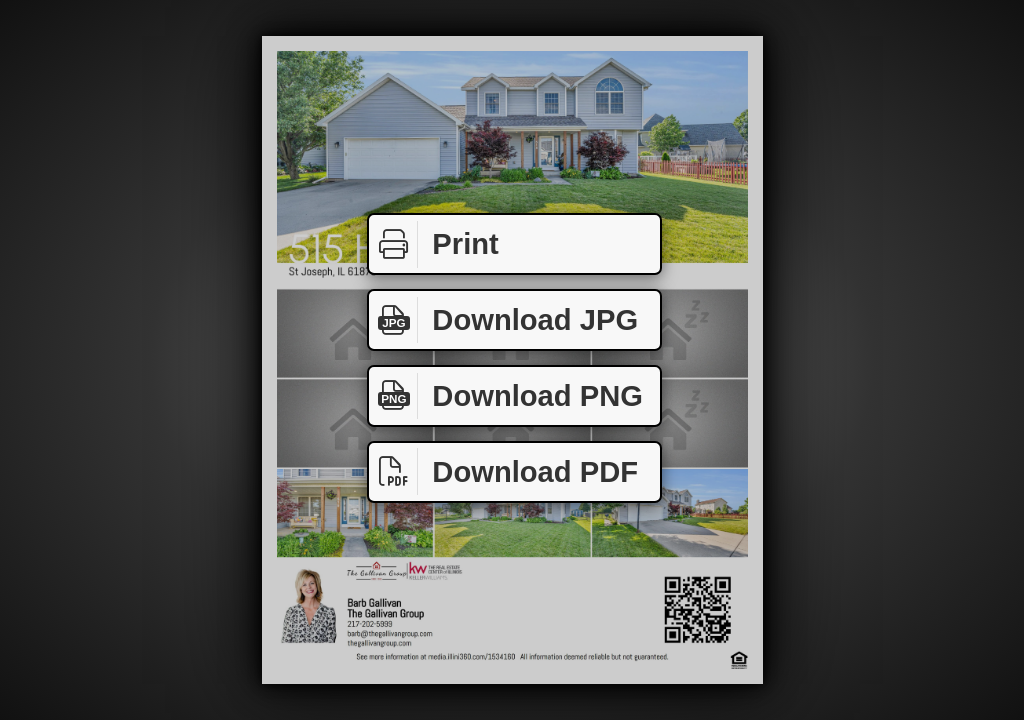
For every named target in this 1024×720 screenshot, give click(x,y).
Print (434, 244)
